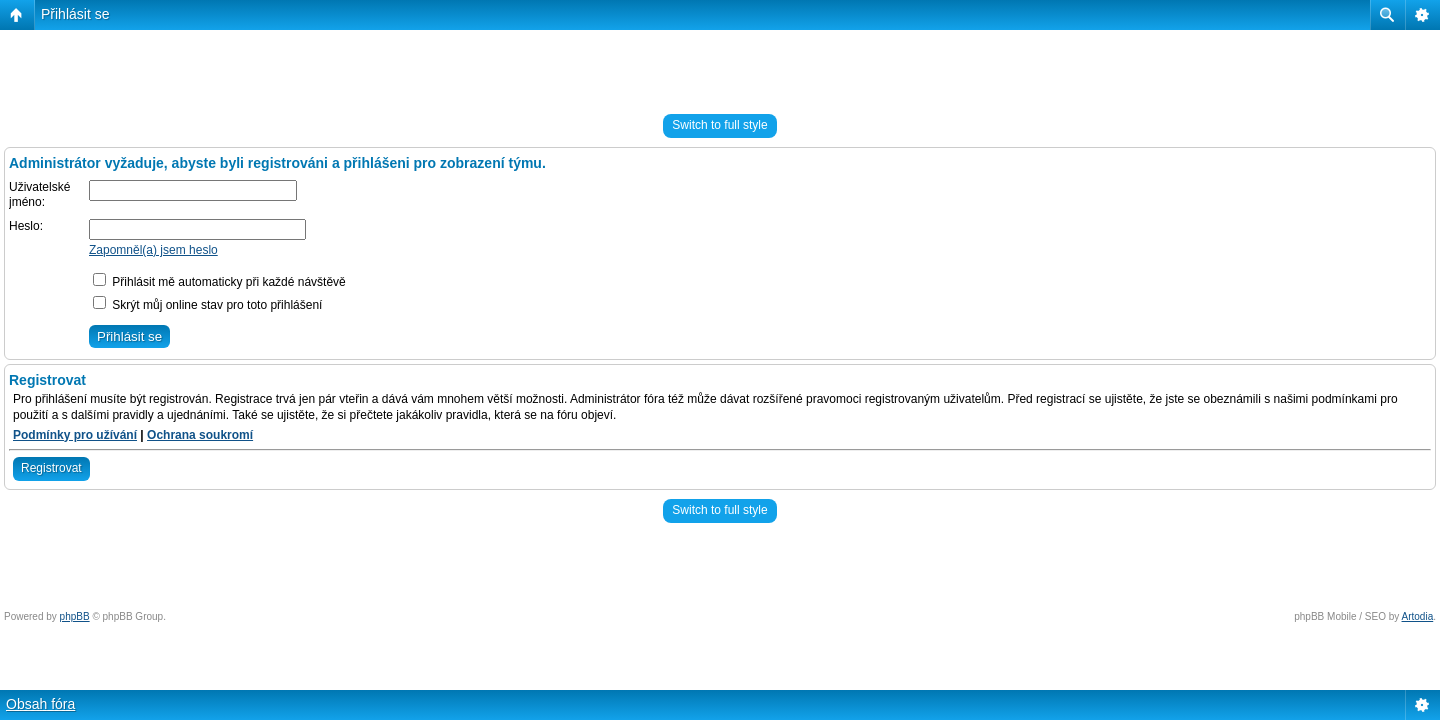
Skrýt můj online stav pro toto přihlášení (207, 305)
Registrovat (51, 468)
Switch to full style (719, 125)
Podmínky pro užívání (75, 435)
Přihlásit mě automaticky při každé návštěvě (219, 282)
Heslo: (26, 226)
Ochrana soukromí (200, 435)
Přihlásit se (75, 14)
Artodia (1418, 616)
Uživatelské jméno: (39, 195)
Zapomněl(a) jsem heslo (153, 250)
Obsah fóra (40, 704)
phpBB (75, 616)
